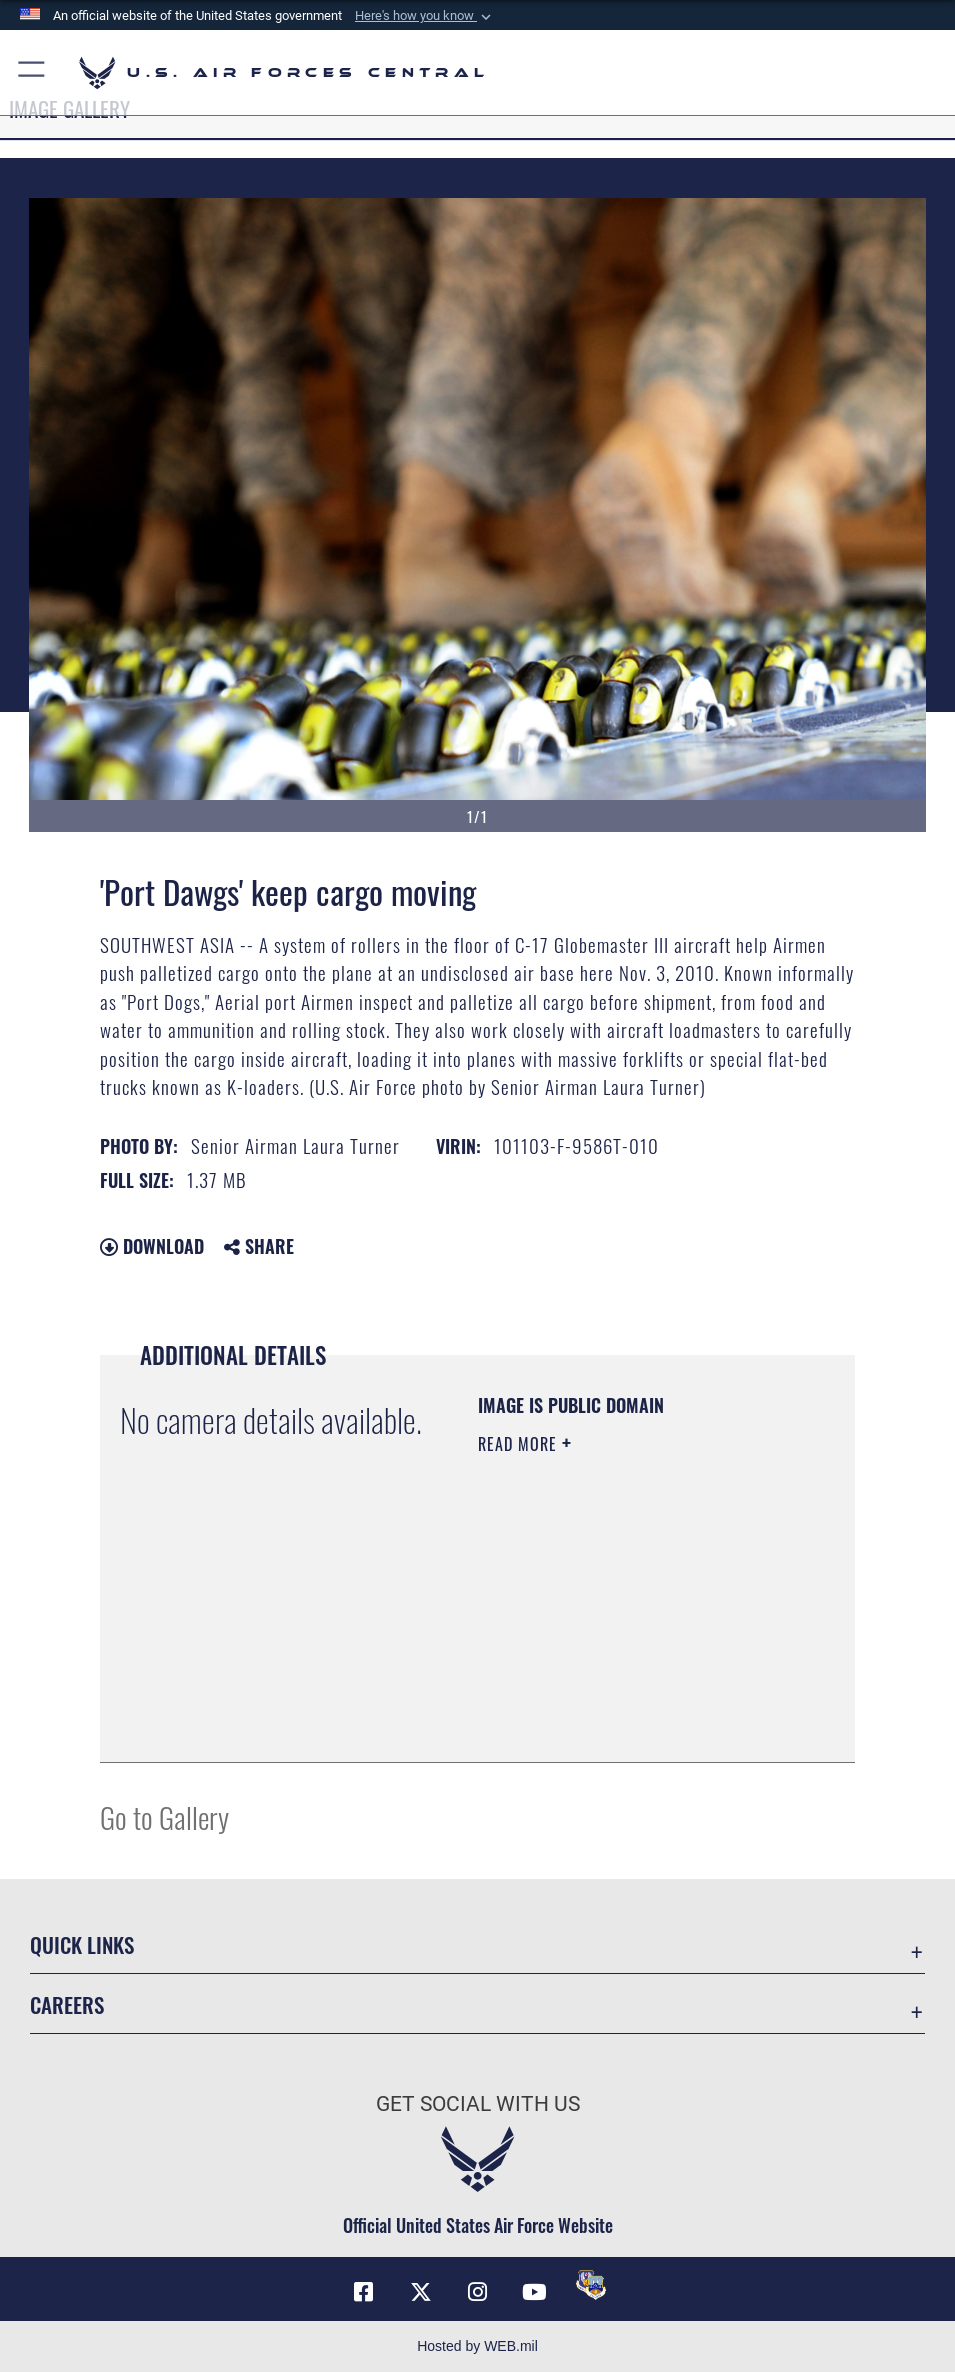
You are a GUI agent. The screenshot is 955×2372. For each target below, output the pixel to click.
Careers (67, 2004)
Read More (520, 1444)
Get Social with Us (478, 2103)
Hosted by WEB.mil (477, 2346)
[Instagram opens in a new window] (478, 2292)
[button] (425, 16)
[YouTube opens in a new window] (534, 2292)
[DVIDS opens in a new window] (591, 2285)
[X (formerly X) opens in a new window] (421, 2292)
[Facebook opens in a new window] (364, 2292)
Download (152, 1246)
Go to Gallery (164, 1816)
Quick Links (82, 1944)
